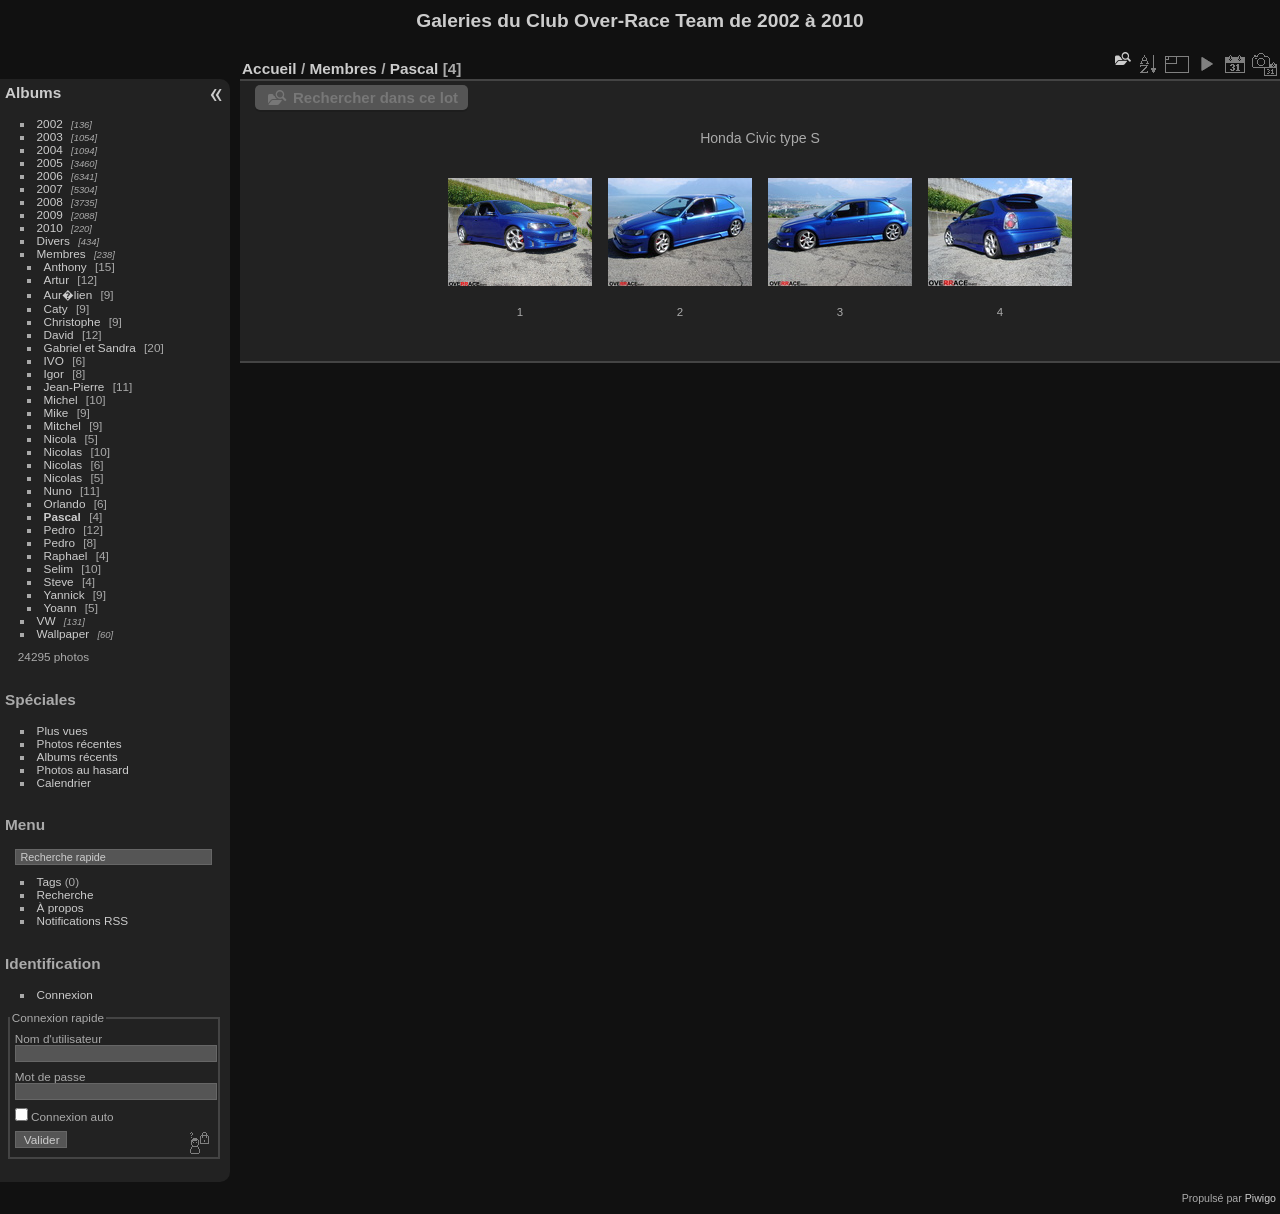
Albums (33, 92)
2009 (50, 214)
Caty (56, 308)
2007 (50, 188)
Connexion (65, 994)
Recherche (65, 894)
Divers (53, 240)
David (59, 334)
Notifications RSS (83, 920)
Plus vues (62, 730)
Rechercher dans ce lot (375, 97)
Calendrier (64, 782)
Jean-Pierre (74, 386)
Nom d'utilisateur (58, 1038)
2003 (50, 136)
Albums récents (77, 756)
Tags (49, 881)
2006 (50, 175)
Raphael (66, 555)
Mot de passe (50, 1076)
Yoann (60, 607)
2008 (50, 201)
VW (46, 620)
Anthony (65, 266)
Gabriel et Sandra (90, 347)
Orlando (65, 503)
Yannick (64, 594)
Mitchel (62, 425)
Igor (54, 373)
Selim (58, 568)
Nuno (58, 490)
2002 (50, 123)
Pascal (62, 516)
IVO (54, 360)
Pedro (59, 529)
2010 (50, 227)
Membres (61, 253)
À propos (60, 907)
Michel (61, 399)
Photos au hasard (83, 769)
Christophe (72, 321)
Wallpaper (63, 633)
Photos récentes (79, 743)
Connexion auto (64, 1116)
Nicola (60, 438)
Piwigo (1260, 1198)
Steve (59, 581)
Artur (57, 279)
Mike (56, 412)
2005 (50, 162)
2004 (50, 149)
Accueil (269, 68)
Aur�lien (68, 294)
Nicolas (63, 451)
